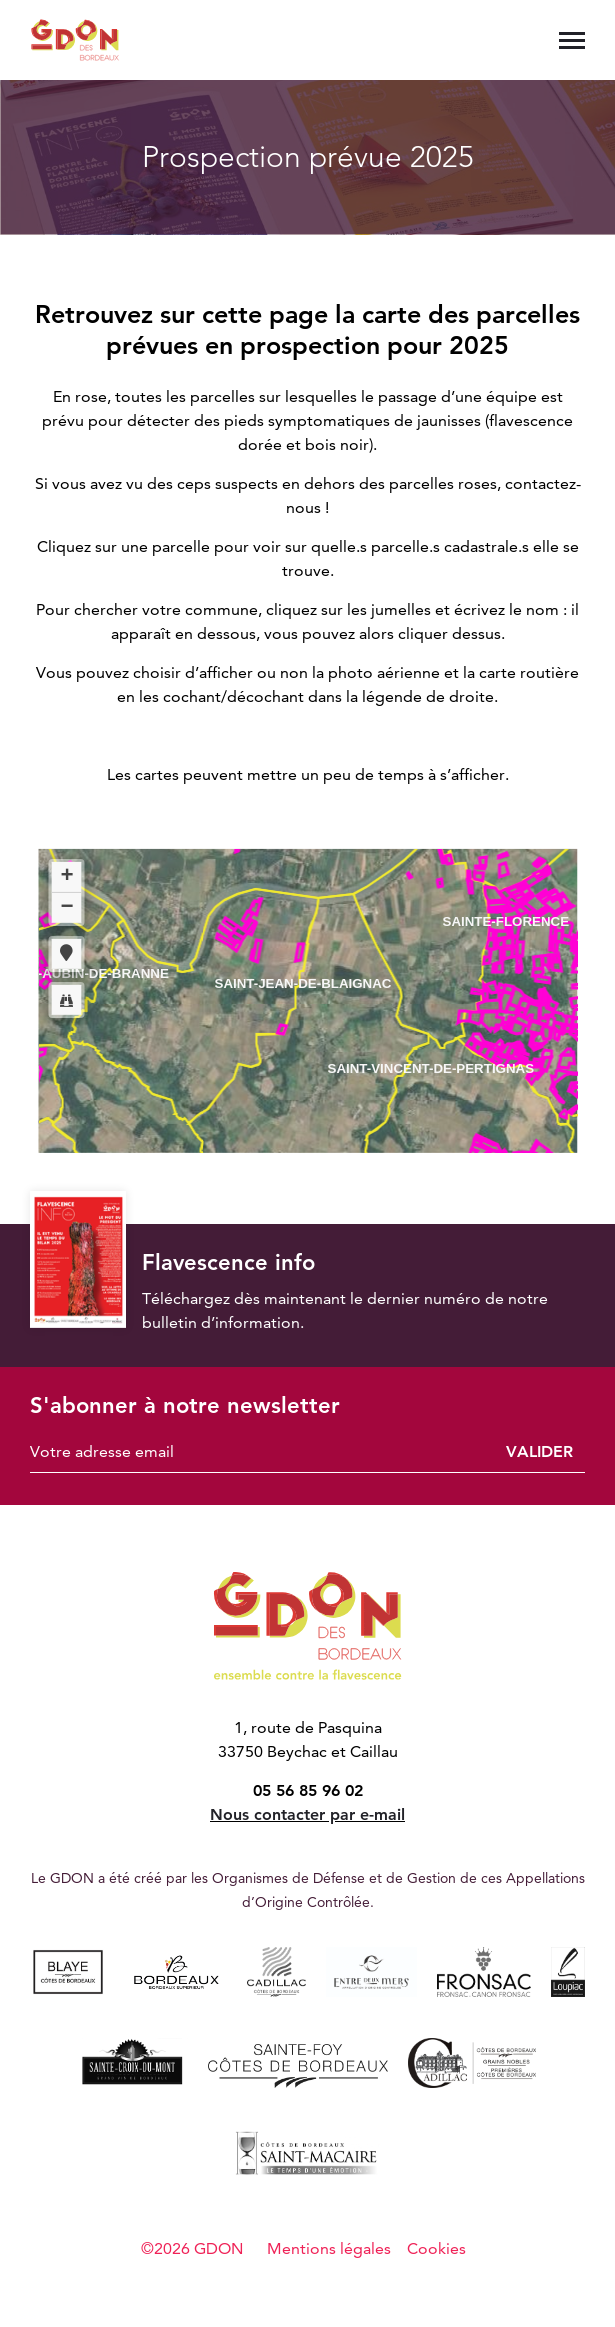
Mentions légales (329, 2248)
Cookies (436, 2248)
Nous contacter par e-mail (307, 1814)
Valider (539, 1451)
